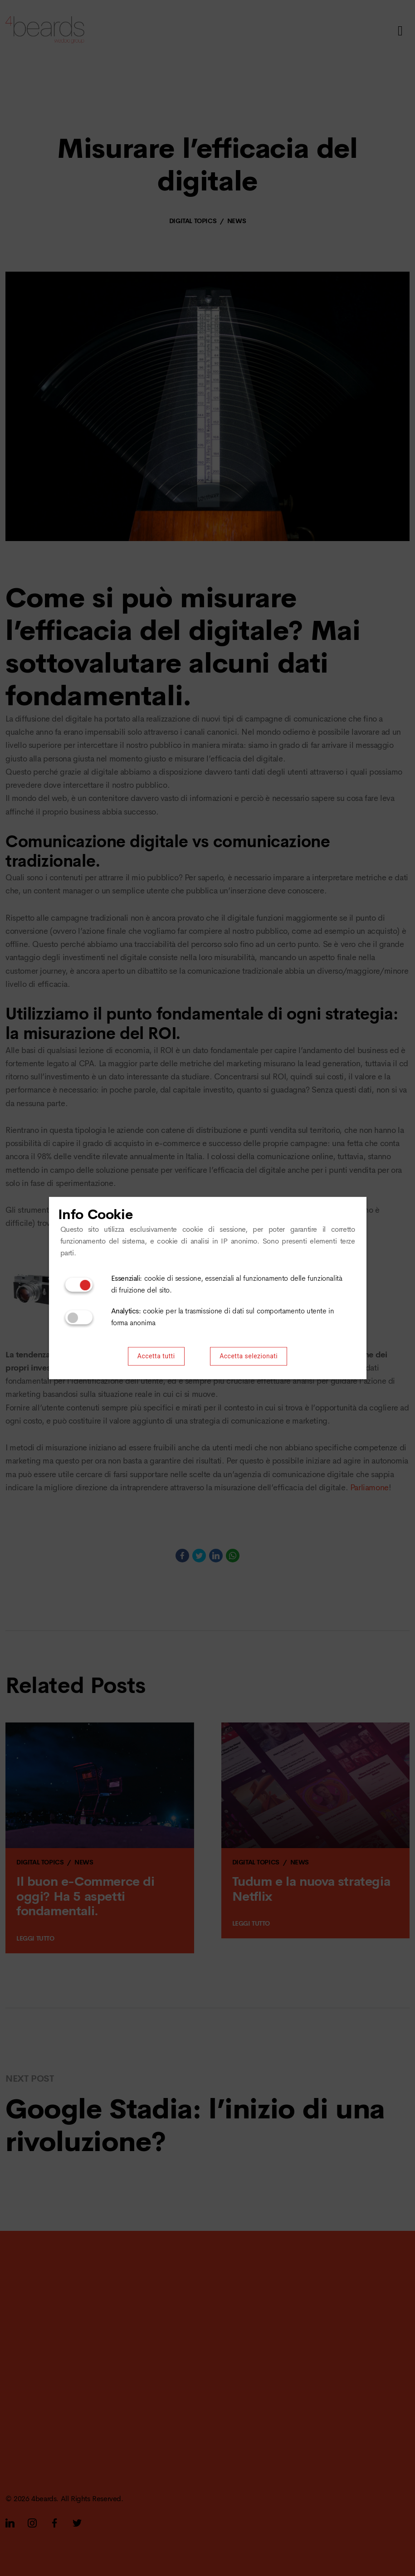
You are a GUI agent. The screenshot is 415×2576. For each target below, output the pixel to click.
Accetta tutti (156, 1356)
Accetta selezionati (248, 1356)
